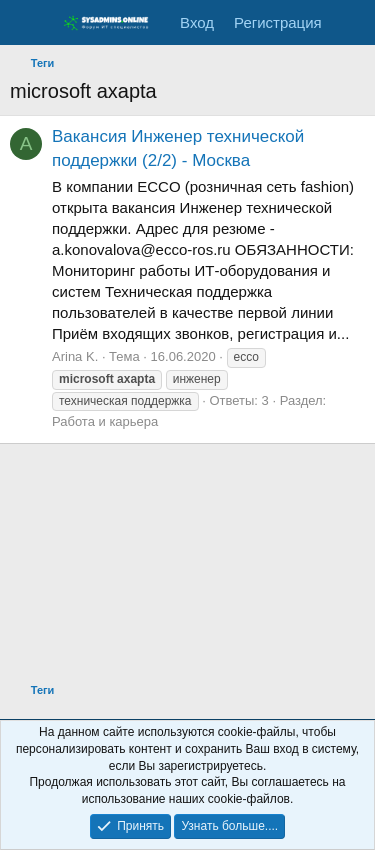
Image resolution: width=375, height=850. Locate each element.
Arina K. (75, 356)
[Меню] (27, 23)
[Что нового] (351, 22)
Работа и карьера (105, 421)
